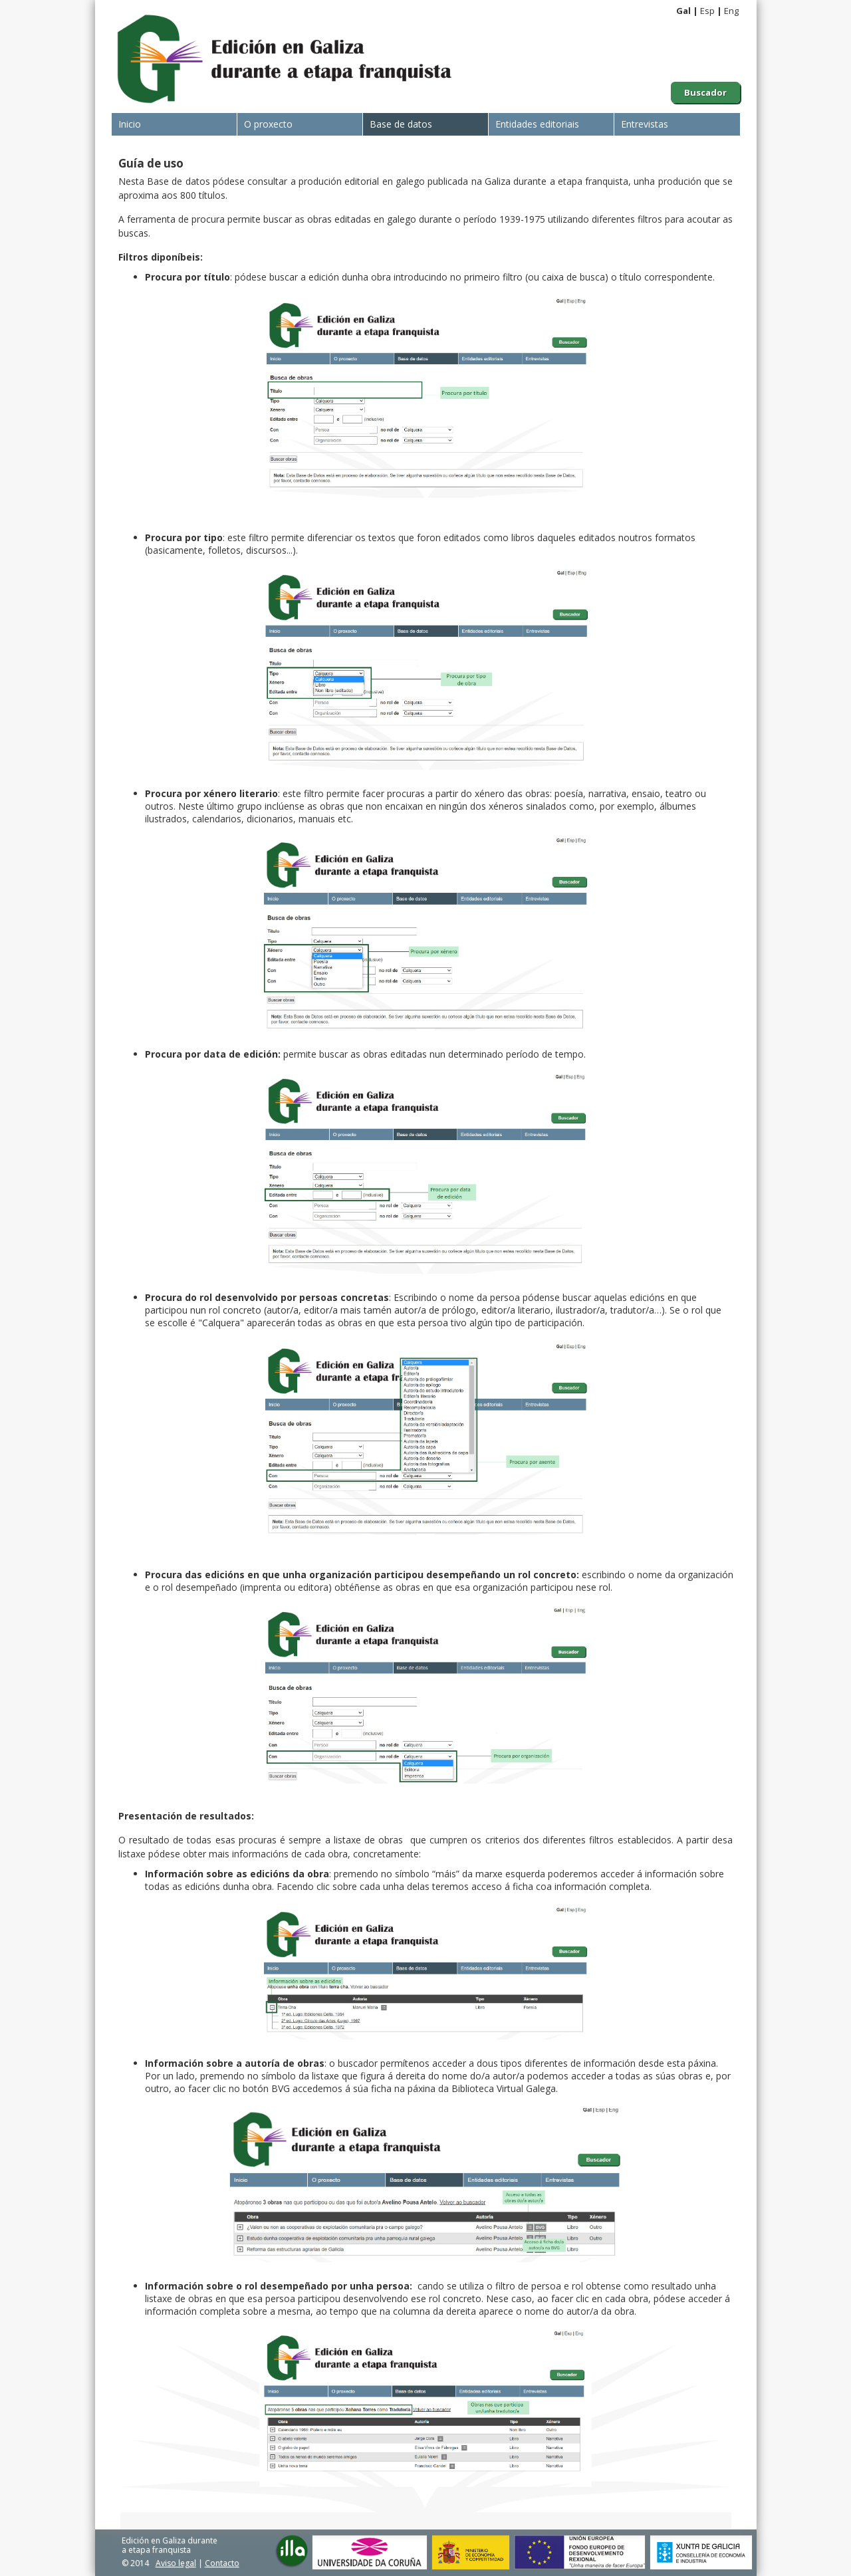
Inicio (129, 124)
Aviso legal (176, 2563)
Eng (731, 11)
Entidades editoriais (537, 124)
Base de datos (401, 124)
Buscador (705, 92)
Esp (707, 11)
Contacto (222, 2563)
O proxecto (268, 124)
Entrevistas (644, 124)
